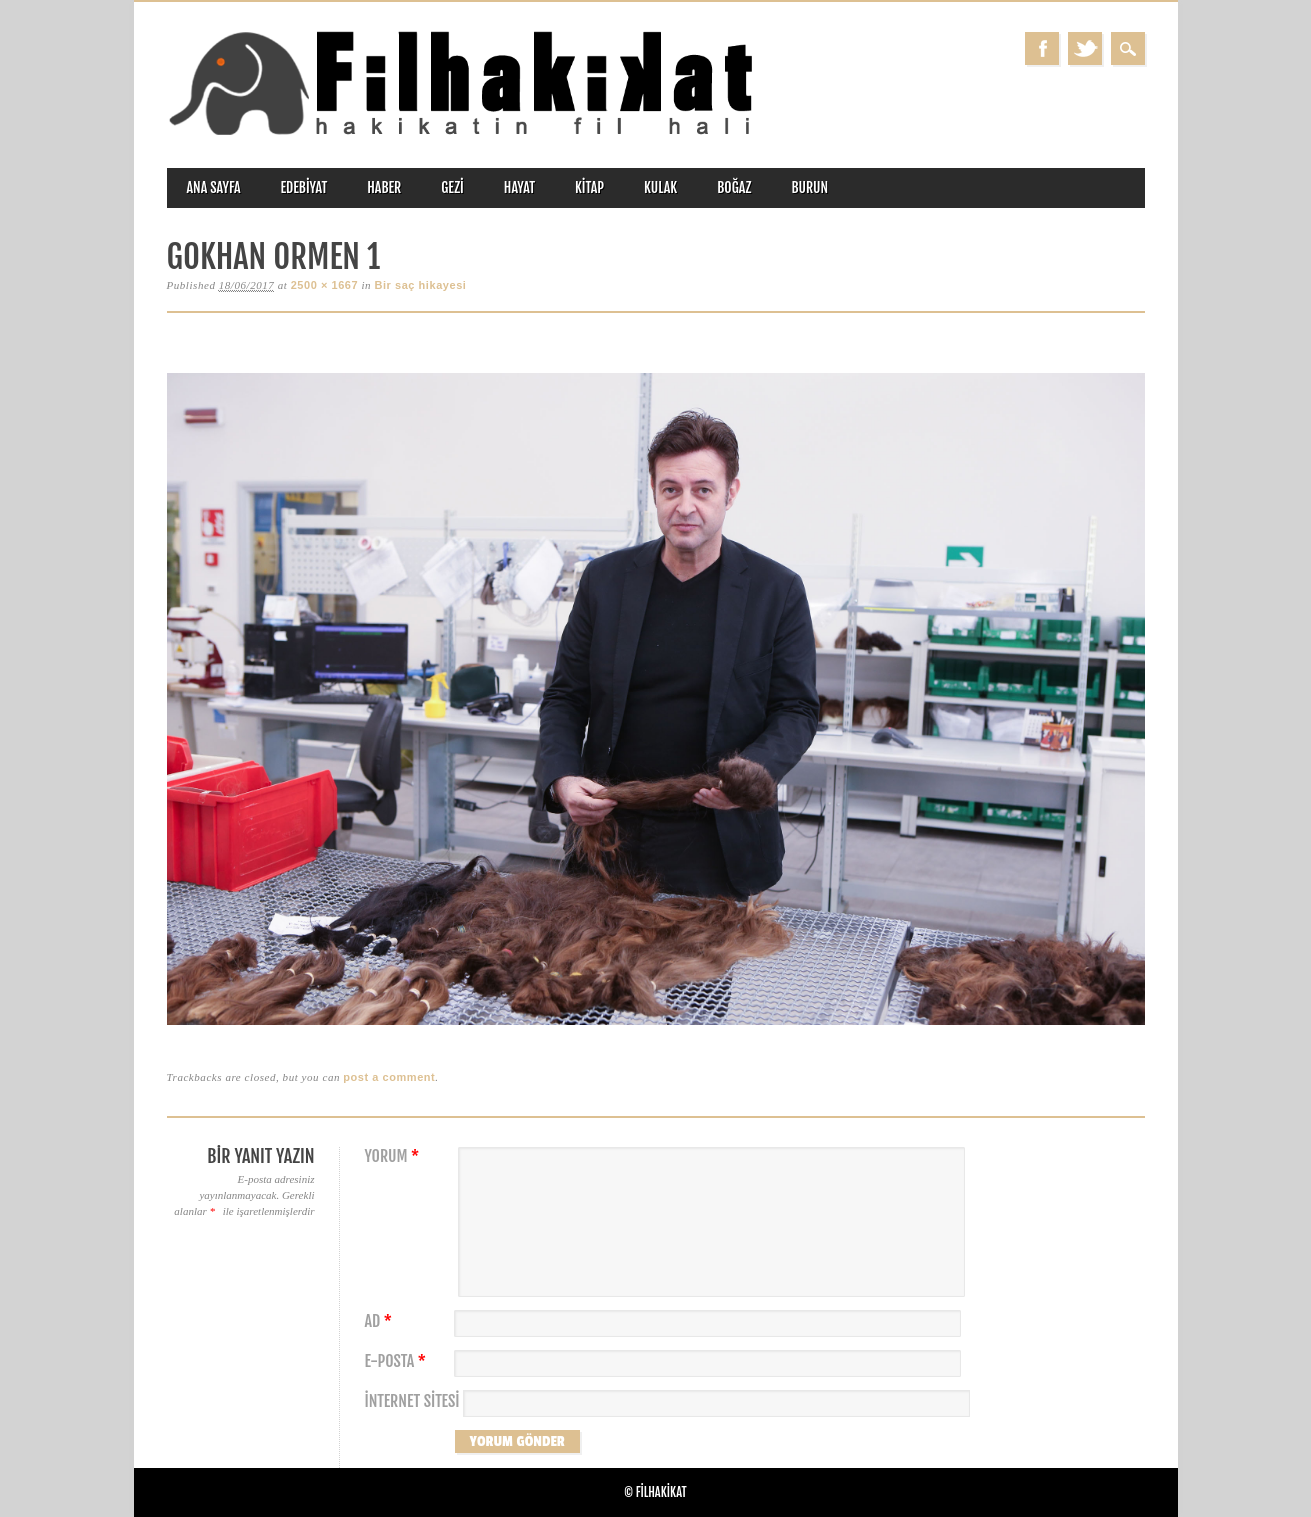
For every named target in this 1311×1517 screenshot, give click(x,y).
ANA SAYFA (214, 187)
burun (809, 187)
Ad (381, 1321)
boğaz (734, 187)
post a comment (389, 1077)
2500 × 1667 (325, 285)
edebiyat (304, 187)
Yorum (395, 1156)
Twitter (1085, 48)
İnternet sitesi (412, 1401)
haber (384, 187)
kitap (589, 187)
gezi (452, 187)
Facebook (1042, 48)
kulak (660, 187)
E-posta (398, 1361)
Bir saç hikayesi (420, 285)
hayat (519, 187)
